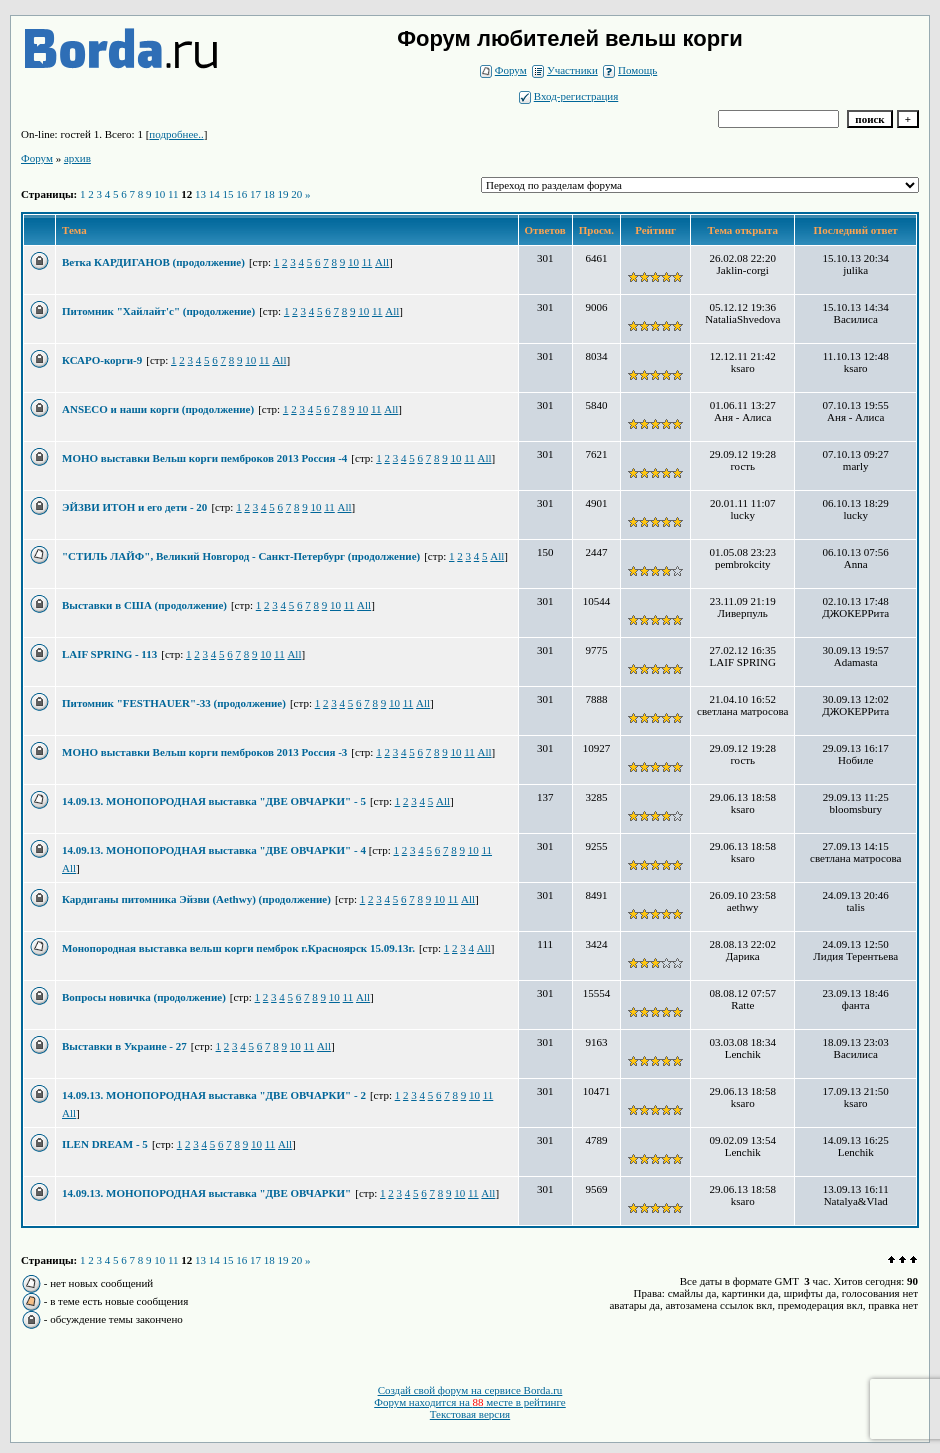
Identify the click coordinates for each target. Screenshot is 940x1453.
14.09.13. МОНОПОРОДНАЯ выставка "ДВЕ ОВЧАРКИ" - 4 (215, 850)
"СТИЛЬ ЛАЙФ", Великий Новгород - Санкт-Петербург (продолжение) (241, 556)
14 (214, 194)
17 (255, 194)
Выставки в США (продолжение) (144, 605)
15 (228, 194)
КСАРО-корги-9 (102, 360)
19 (283, 194)
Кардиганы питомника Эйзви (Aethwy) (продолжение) (196, 899)
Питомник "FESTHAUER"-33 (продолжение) (174, 703)
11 (173, 194)
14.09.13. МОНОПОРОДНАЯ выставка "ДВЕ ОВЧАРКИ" (206, 1193)
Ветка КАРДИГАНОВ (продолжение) (153, 262)
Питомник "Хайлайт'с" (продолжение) (158, 311)
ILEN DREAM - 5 (105, 1144)
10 (159, 194)
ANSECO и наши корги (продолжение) (158, 409)
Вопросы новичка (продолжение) (144, 997)
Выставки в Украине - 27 (124, 1046)
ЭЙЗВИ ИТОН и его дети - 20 (134, 507)
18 (269, 194)
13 (200, 194)
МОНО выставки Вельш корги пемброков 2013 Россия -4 (204, 458)
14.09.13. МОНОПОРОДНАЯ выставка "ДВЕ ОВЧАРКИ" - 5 (214, 801)
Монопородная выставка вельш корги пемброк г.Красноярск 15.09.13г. (238, 948)
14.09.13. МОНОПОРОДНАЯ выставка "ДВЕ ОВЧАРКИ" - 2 (214, 1095)
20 (296, 194)
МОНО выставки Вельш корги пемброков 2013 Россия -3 (204, 752)
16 (241, 194)
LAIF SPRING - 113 (109, 654)
